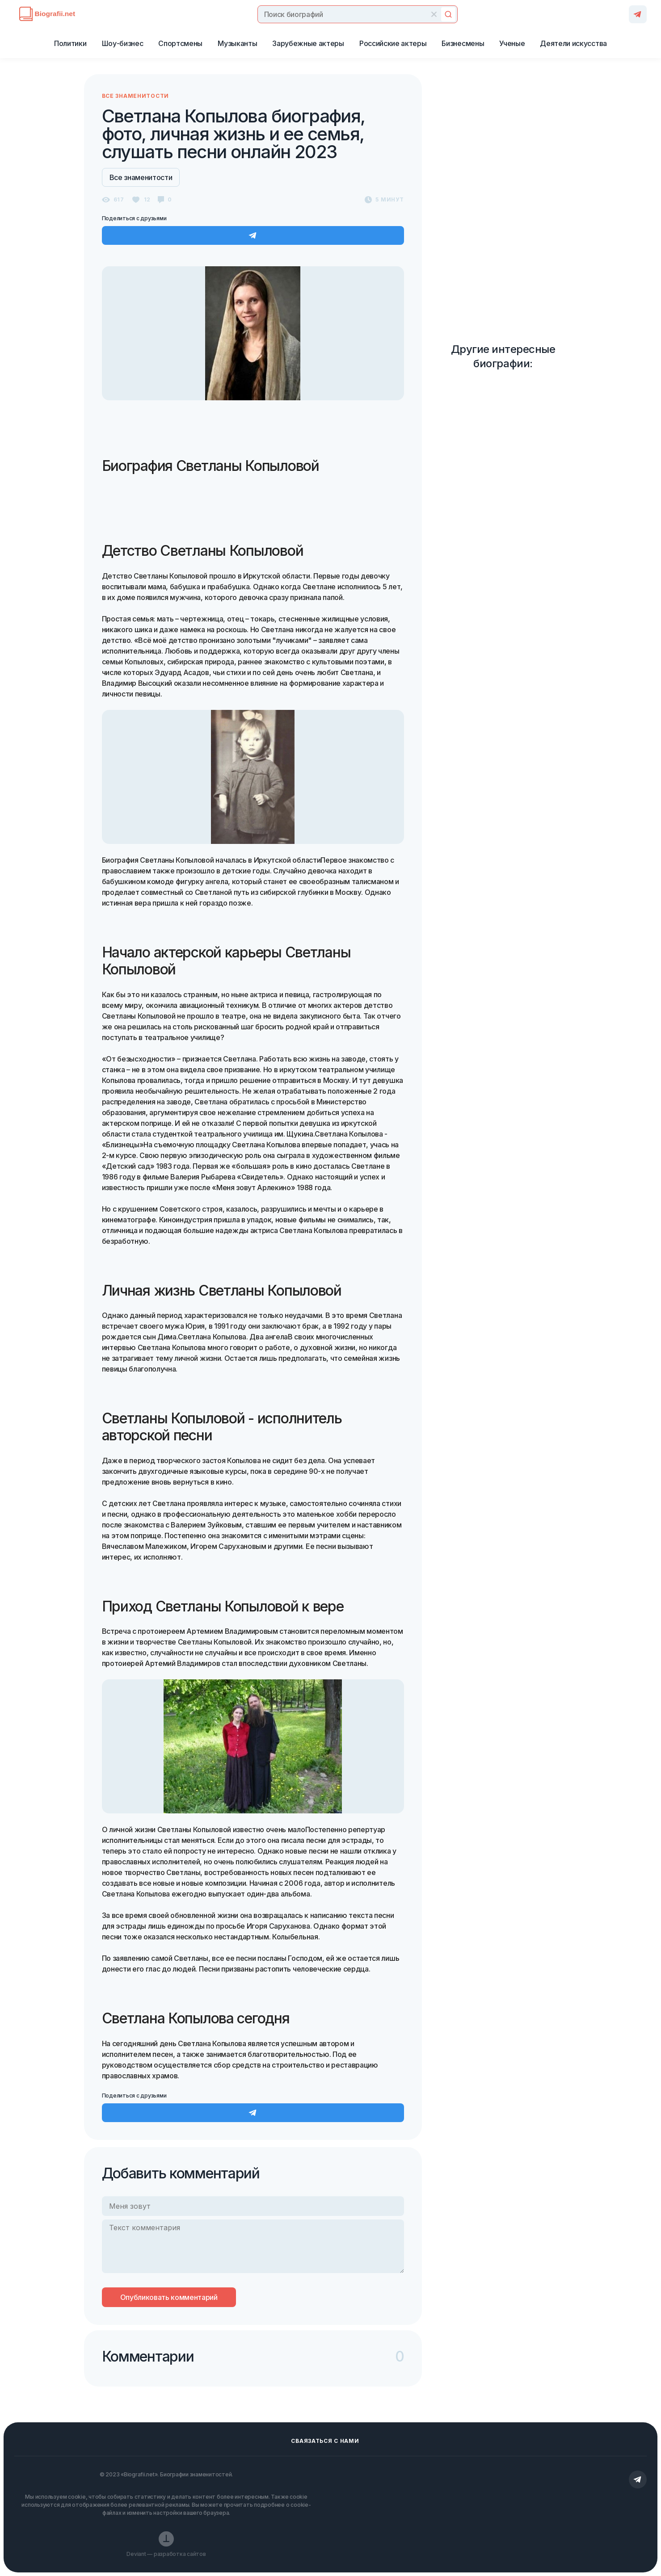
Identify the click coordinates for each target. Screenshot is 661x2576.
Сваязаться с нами (325, 2441)
